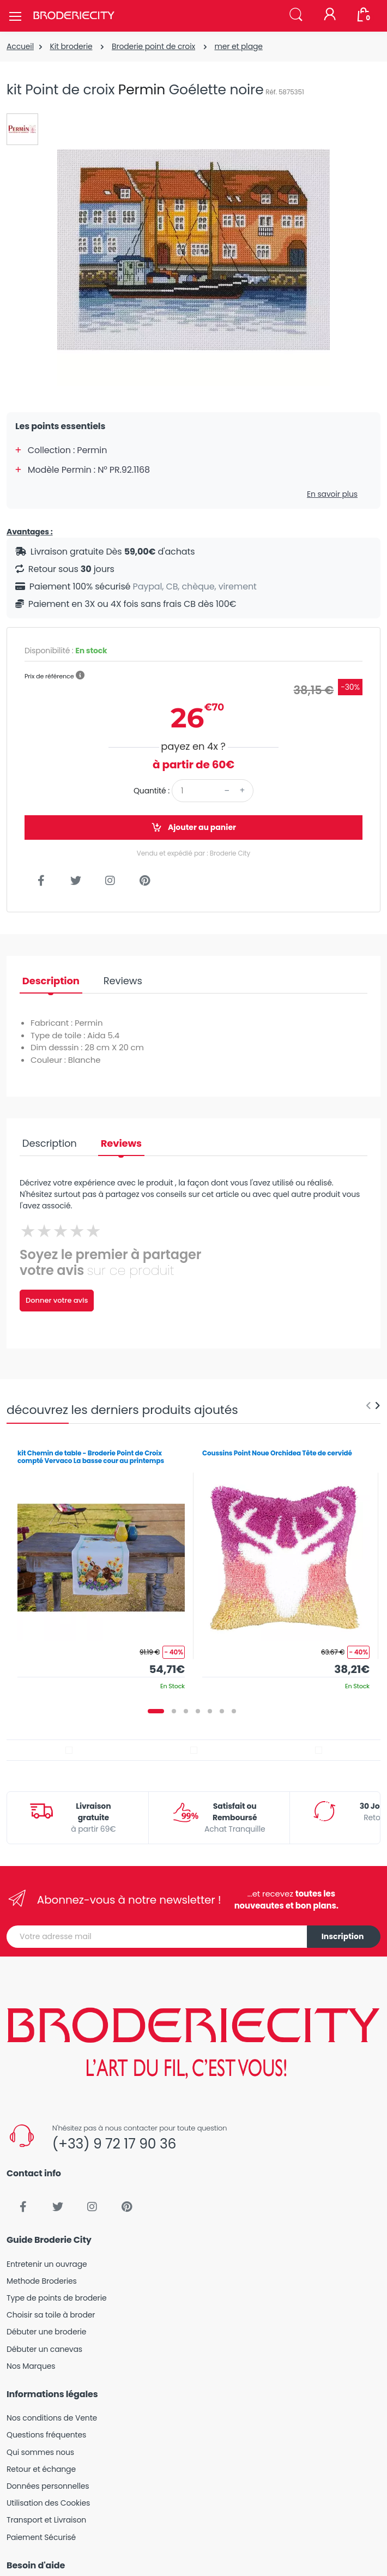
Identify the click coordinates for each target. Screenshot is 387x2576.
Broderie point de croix (153, 46)
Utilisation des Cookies (48, 2502)
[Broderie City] (73, 15)
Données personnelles (48, 2486)
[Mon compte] (330, 15)
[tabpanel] (101, 1566)
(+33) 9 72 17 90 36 (114, 2143)
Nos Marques (31, 2366)
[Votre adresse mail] (157, 1936)
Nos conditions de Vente (52, 2417)
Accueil (20, 46)
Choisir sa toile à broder (51, 2314)
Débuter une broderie (46, 2331)
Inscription (343, 1936)
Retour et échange (41, 2469)
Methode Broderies (42, 2281)
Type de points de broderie (56, 2297)
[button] (296, 15)
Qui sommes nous (40, 2452)
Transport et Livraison (46, 2519)
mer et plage (238, 46)
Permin (141, 89)
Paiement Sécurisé (41, 2537)
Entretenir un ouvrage (47, 2264)
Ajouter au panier (193, 827)
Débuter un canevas (44, 2349)
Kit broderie (71, 46)
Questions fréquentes (46, 2434)
